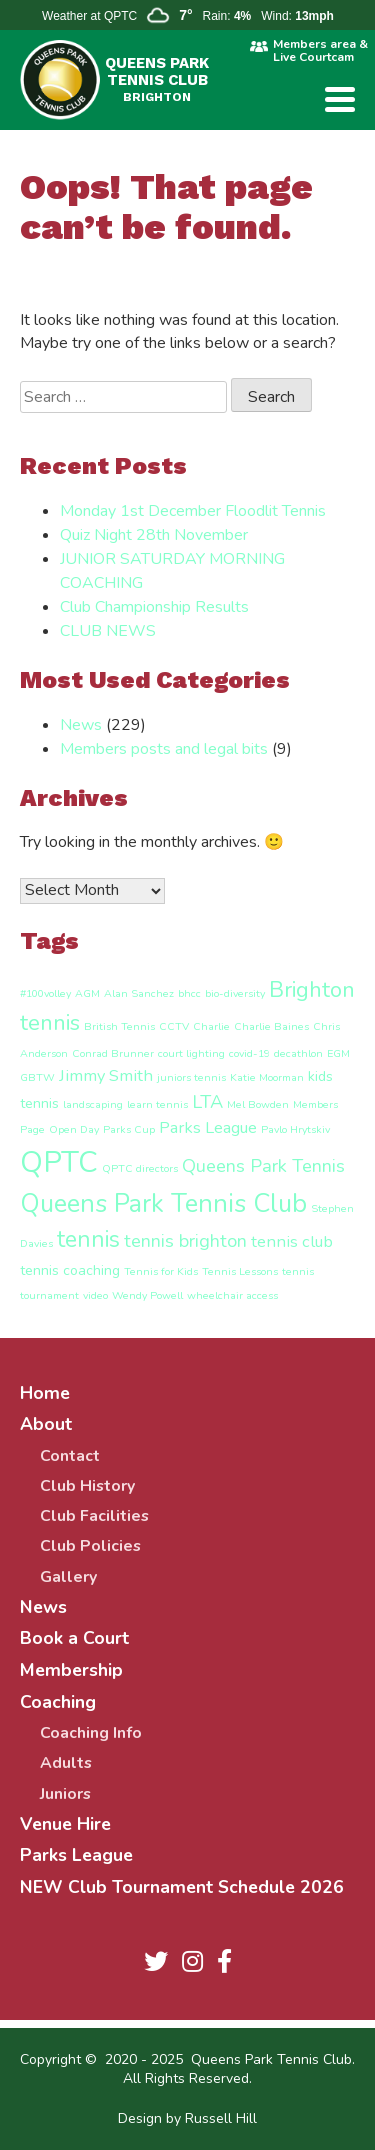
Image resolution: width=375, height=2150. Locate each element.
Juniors (65, 1794)
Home (45, 1393)
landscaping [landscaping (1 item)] (93, 1104)
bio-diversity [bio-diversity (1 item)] (235, 993)
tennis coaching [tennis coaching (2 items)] (70, 1270)
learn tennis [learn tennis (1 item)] (157, 1104)
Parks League (76, 1855)
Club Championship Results (154, 607)
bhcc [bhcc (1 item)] (189, 993)
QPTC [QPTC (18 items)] (59, 1162)
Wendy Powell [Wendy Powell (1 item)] (147, 1295)
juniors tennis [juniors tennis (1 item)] (191, 1077)
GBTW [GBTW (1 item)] (37, 1077)
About (46, 1424)
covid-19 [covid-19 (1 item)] (249, 1053)
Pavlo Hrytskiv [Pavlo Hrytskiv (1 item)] (295, 1129)
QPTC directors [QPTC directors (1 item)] (140, 1168)
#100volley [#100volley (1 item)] (45, 993)
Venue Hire (65, 1824)
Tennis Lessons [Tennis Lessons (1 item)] (240, 1271)
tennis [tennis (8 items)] (88, 1239)
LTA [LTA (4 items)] (207, 1102)
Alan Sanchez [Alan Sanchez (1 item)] (139, 993)
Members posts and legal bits (164, 749)
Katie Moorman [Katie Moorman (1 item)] (267, 1077)
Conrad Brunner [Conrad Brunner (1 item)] (113, 1053)
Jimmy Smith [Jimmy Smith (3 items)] (106, 1075)
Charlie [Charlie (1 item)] (211, 1026)
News (81, 725)
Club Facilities (94, 1516)
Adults (66, 1763)
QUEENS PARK (157, 79)
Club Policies (90, 1546)
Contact (70, 1456)
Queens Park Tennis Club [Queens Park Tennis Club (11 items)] (163, 1203)
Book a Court (74, 1638)
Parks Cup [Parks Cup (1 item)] (129, 1129)
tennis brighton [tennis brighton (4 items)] (185, 1241)
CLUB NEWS (108, 631)
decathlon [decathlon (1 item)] (298, 1053)
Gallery (68, 1577)
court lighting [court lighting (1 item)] (191, 1053)
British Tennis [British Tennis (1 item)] (119, 1026)
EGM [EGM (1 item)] (338, 1053)
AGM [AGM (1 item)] (87, 993)
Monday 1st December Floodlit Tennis (193, 511)
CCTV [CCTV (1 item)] (174, 1026)
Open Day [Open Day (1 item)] (74, 1129)
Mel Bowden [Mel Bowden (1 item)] (258, 1104)
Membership (71, 1670)
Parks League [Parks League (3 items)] (208, 1127)
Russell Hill (221, 2118)
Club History (87, 1486)
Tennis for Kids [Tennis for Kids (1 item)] (161, 1271)
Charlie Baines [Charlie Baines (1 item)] (271, 1026)
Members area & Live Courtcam (320, 51)
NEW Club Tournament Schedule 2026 (182, 1887)
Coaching (58, 1702)
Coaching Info (91, 1733)
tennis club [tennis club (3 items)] (292, 1241)
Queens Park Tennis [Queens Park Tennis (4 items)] (263, 1166)
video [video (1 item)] (95, 1295)
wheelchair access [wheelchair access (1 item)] (232, 1295)
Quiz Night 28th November (154, 535)
